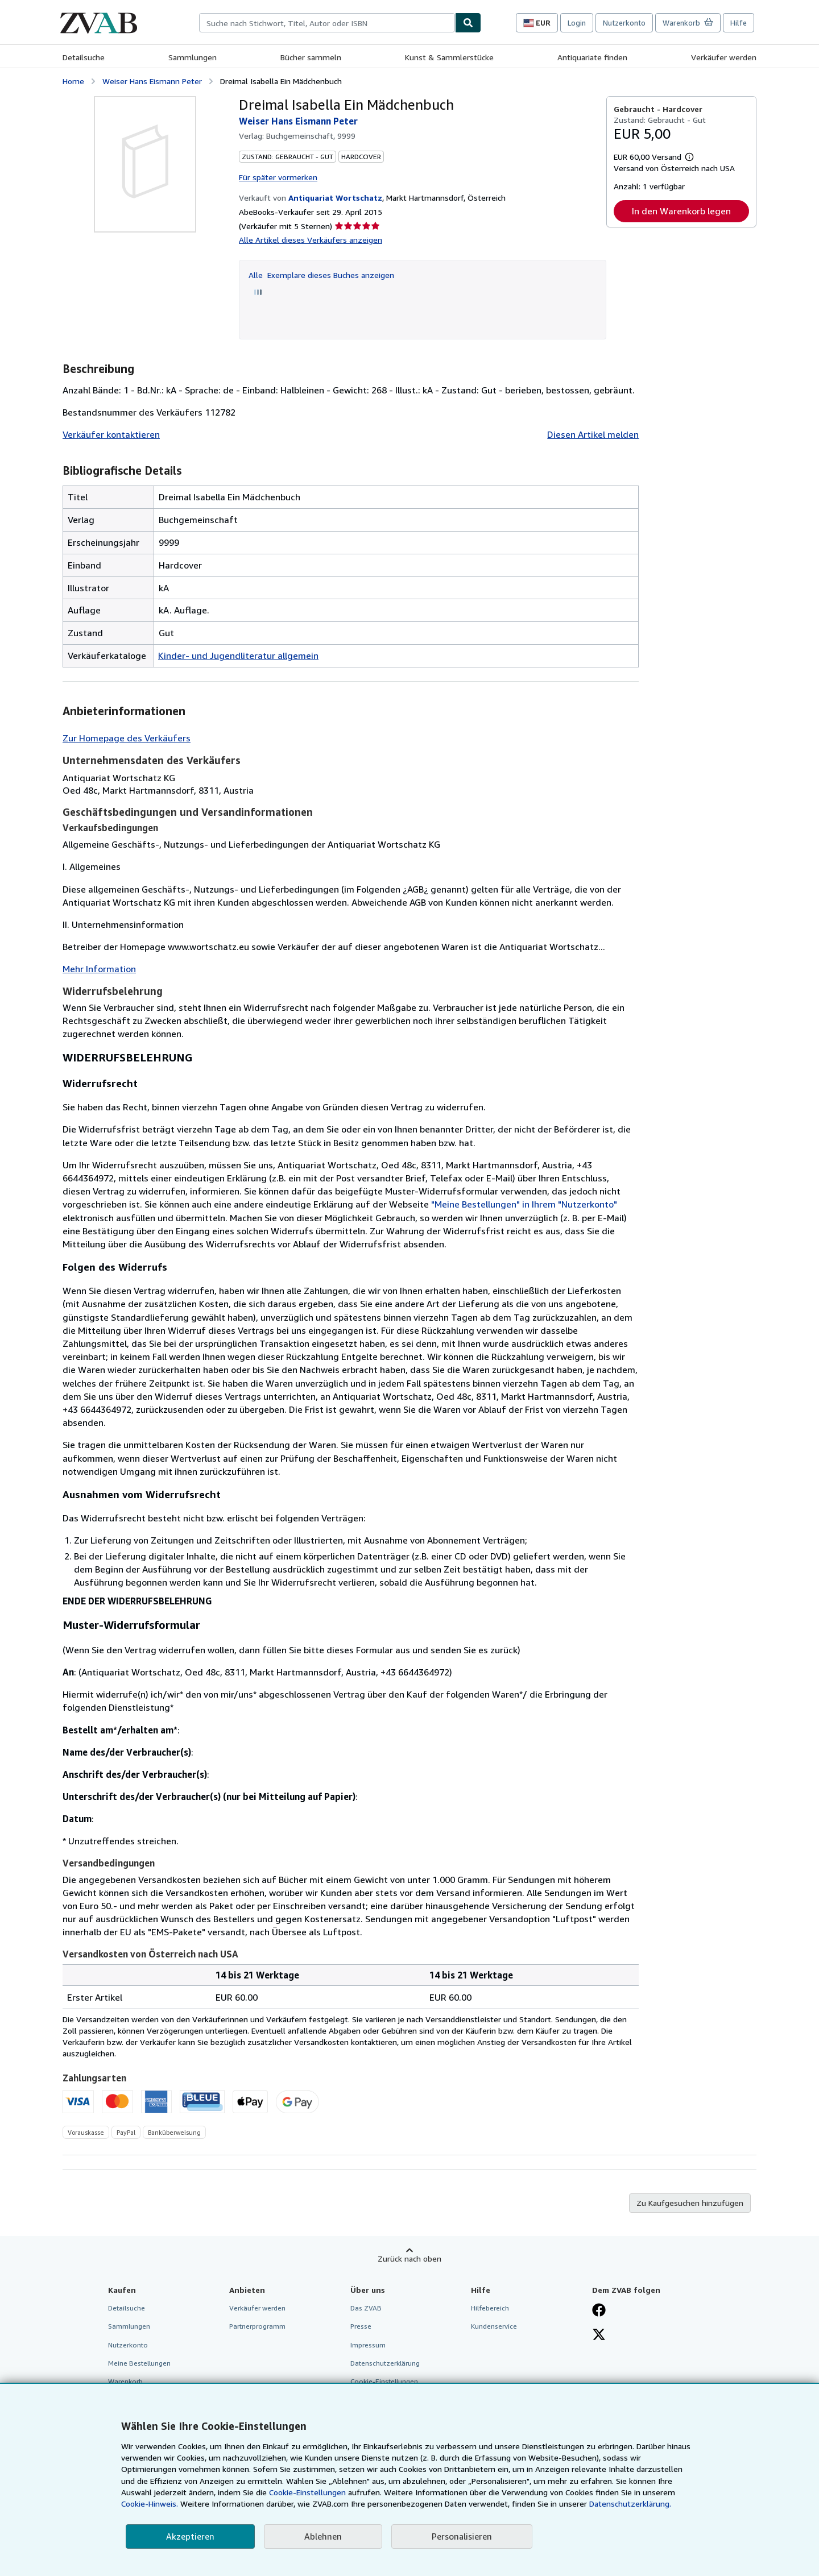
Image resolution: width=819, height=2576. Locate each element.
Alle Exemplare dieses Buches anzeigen (321, 275)
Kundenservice (494, 2326)
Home (73, 81)
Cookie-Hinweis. (149, 2503)
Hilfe (738, 22)
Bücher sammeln (310, 57)
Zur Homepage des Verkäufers (127, 738)
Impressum (368, 2345)
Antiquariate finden (592, 57)
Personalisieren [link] (462, 2536)
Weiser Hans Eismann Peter (152, 81)
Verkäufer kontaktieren (111, 434)
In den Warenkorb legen (681, 211)
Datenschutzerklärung (385, 2363)
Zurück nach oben (409, 2258)
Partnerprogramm (257, 2326)
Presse (360, 2326)
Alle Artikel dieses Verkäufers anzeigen (310, 239)
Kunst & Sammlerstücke (449, 57)
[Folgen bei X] (599, 2335)
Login (577, 22)
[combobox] (327, 22)
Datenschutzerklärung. (630, 2503)
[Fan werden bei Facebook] (599, 2311)
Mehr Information (99, 968)
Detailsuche (84, 57)
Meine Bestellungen (139, 2363)
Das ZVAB (366, 2308)
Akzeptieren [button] (190, 2536)
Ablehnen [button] (323, 2536)
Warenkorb (125, 2381)
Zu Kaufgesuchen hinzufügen (689, 2203)
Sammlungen (192, 57)
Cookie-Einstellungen (307, 2492)
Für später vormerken (278, 177)
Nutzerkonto (624, 22)
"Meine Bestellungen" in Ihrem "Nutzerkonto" (524, 1204)
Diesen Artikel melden (593, 434)
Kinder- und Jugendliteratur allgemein (238, 655)
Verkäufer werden (723, 57)
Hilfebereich (490, 2308)
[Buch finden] (468, 22)
